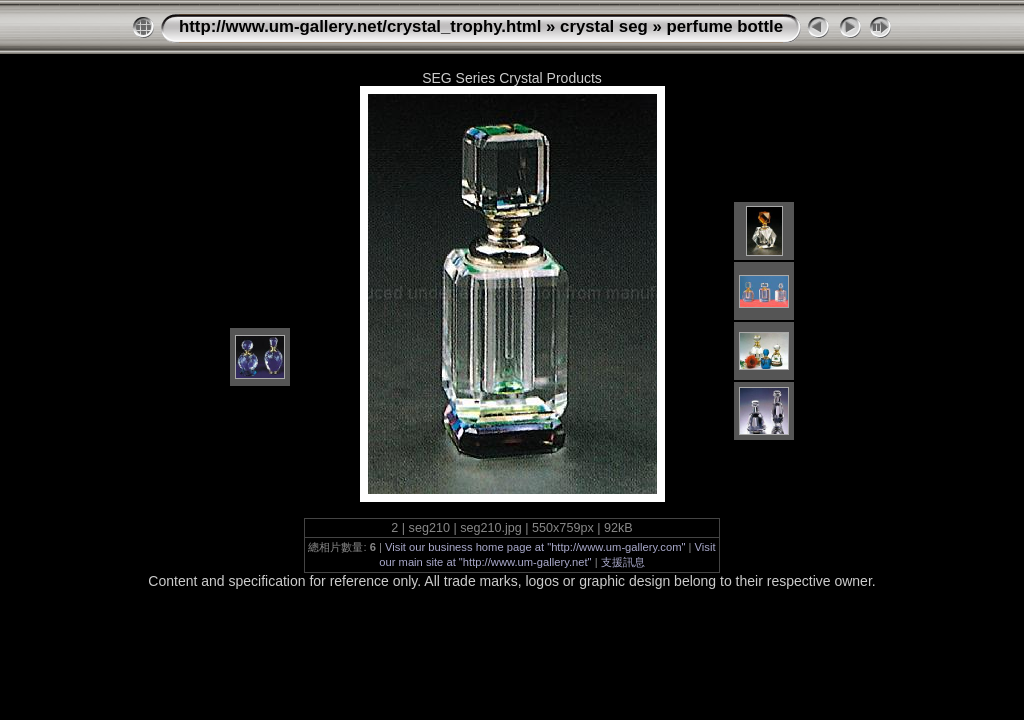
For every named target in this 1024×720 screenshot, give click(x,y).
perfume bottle (724, 26)
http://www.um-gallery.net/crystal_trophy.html (360, 26)
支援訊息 (623, 562)
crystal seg (604, 26)
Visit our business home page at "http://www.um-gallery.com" (535, 547)
